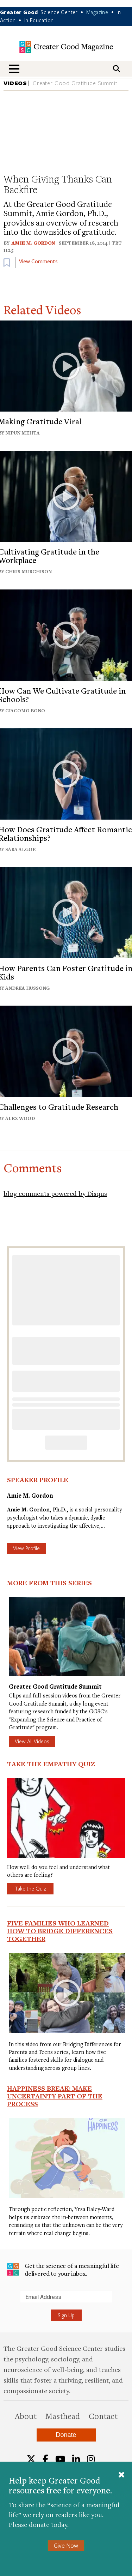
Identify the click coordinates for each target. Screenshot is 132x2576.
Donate (66, 2434)
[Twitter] (31, 2459)
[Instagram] (91, 2459)
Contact (103, 2415)
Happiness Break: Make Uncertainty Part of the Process (54, 2096)
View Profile (26, 1548)
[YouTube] (60, 2459)
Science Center (59, 12)
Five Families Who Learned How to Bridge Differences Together (60, 1930)
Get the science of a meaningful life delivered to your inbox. (63, 2269)
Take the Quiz (30, 1888)
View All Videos (32, 1741)
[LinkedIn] (76, 2459)
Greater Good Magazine (66, 47)
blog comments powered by (55, 1193)
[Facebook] (45, 2459)
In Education (39, 20)
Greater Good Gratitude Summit (75, 83)
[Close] (121, 2475)
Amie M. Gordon (33, 243)
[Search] (116, 68)
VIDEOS (15, 83)
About (26, 2415)
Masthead (62, 2415)
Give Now (66, 2545)
